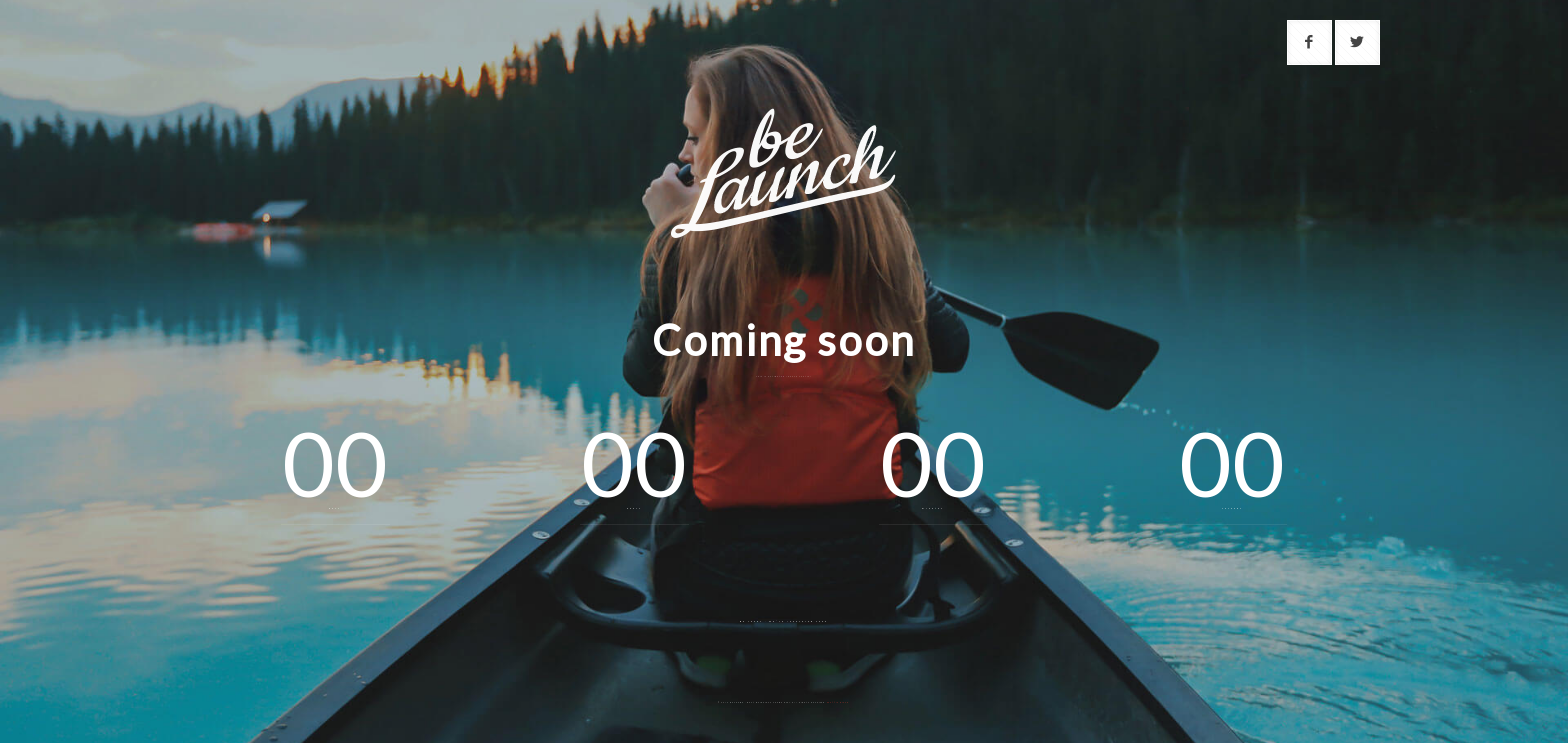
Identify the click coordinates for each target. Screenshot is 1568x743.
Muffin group (838, 702)
